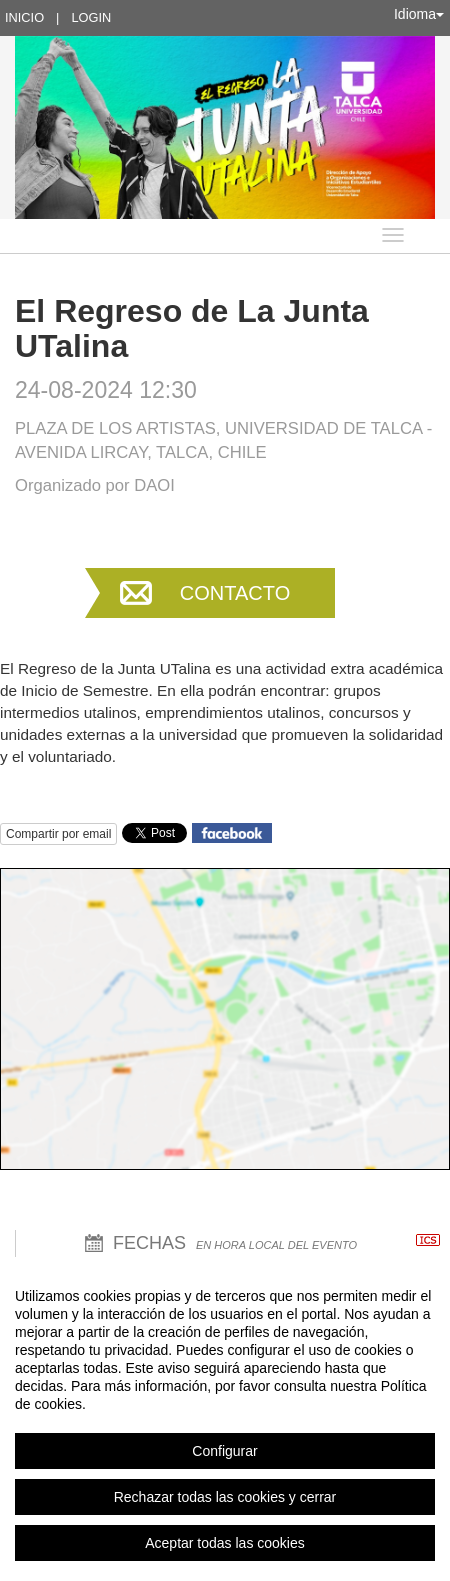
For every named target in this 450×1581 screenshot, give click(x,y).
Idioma (419, 14)
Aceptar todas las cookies (225, 1543)
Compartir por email (58, 834)
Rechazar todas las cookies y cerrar (225, 1497)
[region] (225, 1419)
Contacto (235, 593)
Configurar (224, 1451)
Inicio (24, 17)
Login (91, 17)
